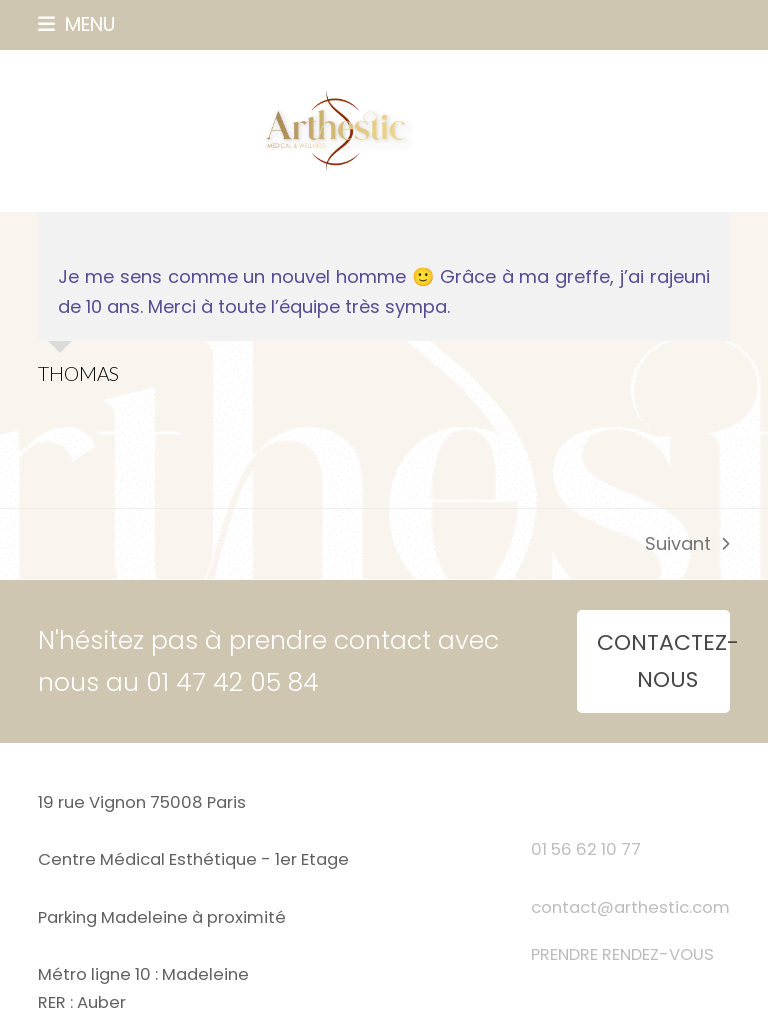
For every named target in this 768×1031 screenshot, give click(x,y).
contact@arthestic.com (630, 907)
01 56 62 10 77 (586, 849)
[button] (76, 24)
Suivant (687, 545)
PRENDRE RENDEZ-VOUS (622, 954)
